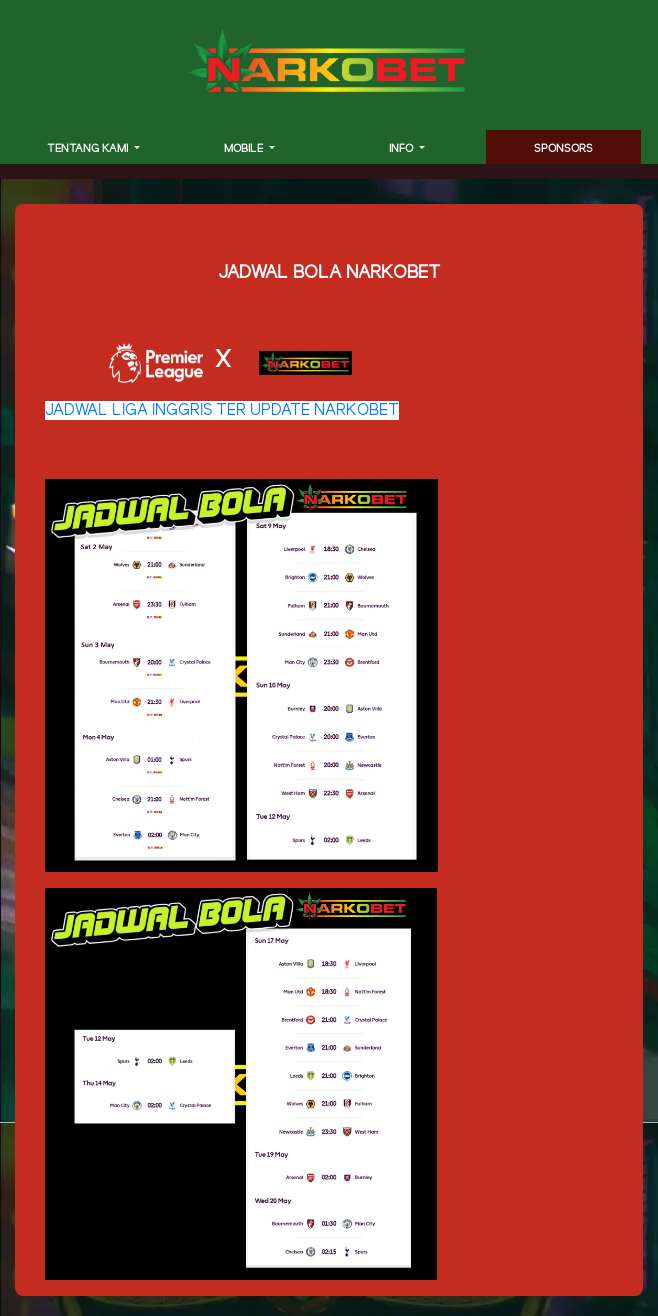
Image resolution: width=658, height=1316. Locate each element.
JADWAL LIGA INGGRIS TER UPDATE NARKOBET (222, 410)
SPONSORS (563, 149)
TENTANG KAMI (89, 149)
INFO (402, 149)
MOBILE (245, 149)
